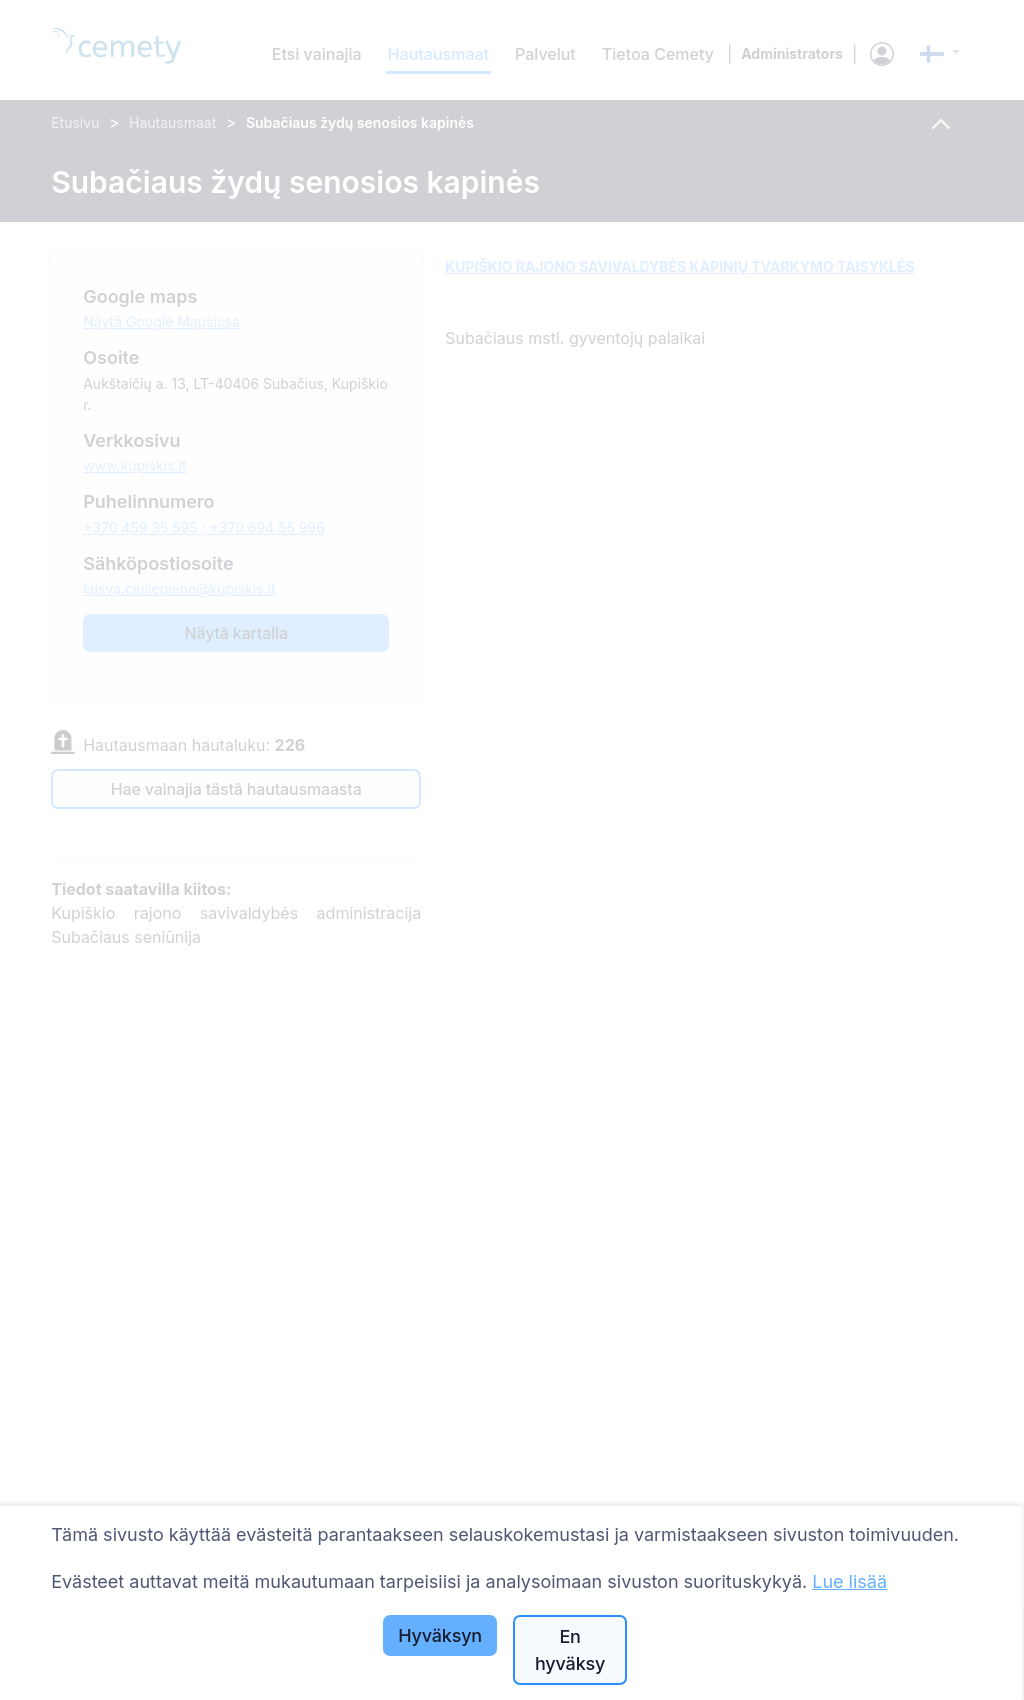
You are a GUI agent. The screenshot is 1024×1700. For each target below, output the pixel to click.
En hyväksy (570, 1650)
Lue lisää (849, 1581)
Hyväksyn (440, 1635)
